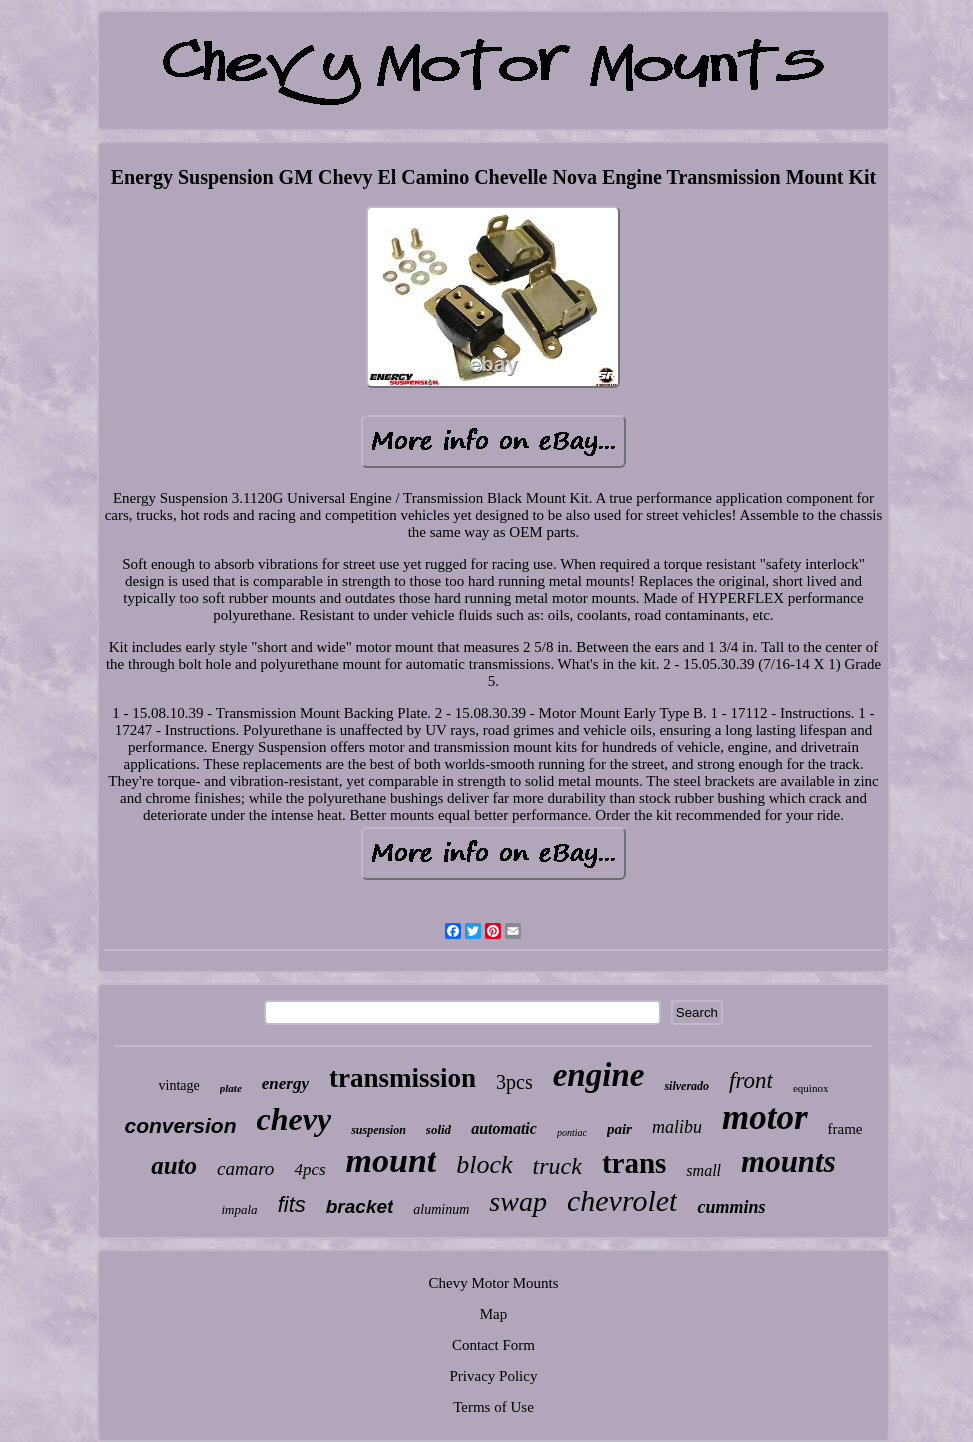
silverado (686, 1086)
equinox (810, 1088)
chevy (294, 1119)
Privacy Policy (494, 1376)
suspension (378, 1130)
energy (285, 1083)
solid (438, 1129)
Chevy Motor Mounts (493, 1283)
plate (231, 1088)
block (484, 1164)
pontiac (572, 1132)
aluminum (441, 1209)
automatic (504, 1128)
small (703, 1170)
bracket (360, 1206)
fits (292, 1204)
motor (765, 1117)
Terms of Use (493, 1407)
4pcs (309, 1169)
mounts (788, 1161)
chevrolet (622, 1200)
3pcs (514, 1082)
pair (619, 1129)
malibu (677, 1127)
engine (599, 1075)
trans (634, 1163)
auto (174, 1165)
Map (494, 1314)
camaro (245, 1168)
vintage (179, 1085)
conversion (180, 1125)
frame (845, 1129)
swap (518, 1201)
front (751, 1080)
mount (391, 1160)
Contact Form (493, 1345)
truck (557, 1166)
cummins (731, 1207)
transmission (402, 1078)
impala (240, 1209)
